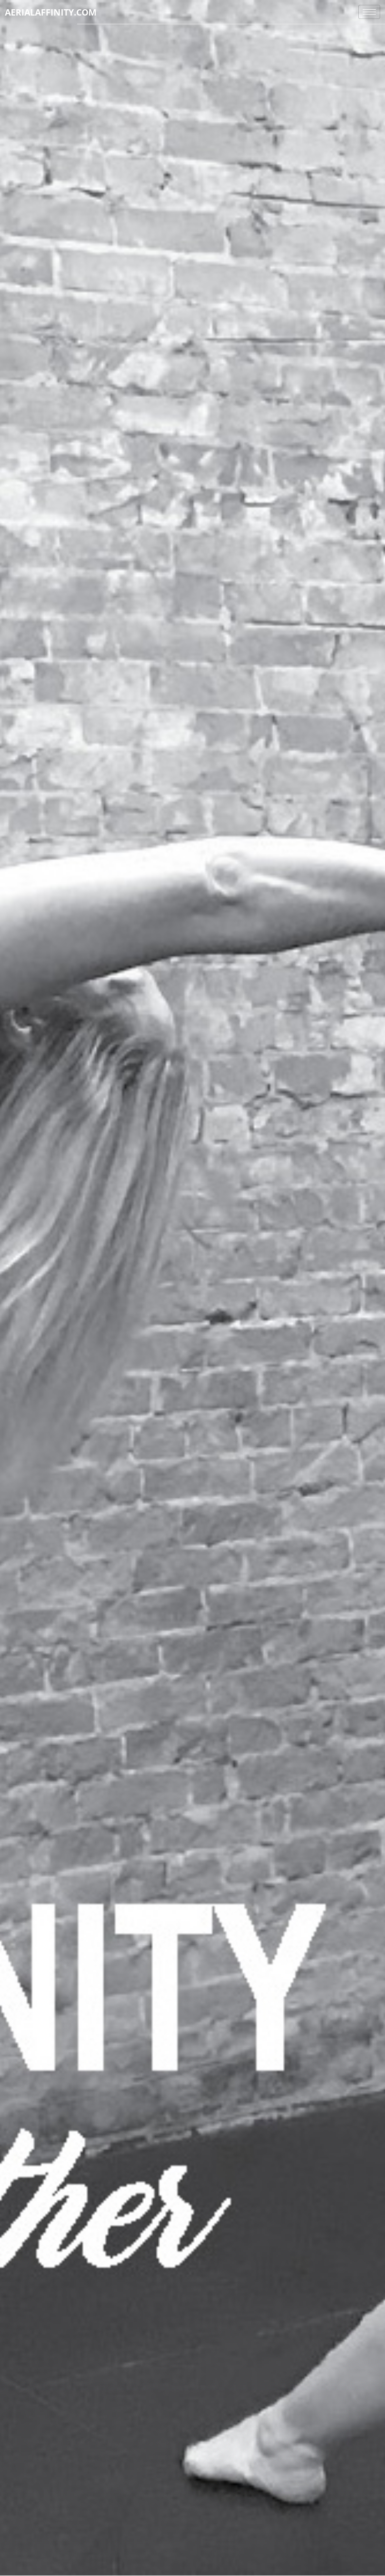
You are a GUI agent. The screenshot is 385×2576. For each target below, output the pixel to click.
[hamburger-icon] (369, 12)
